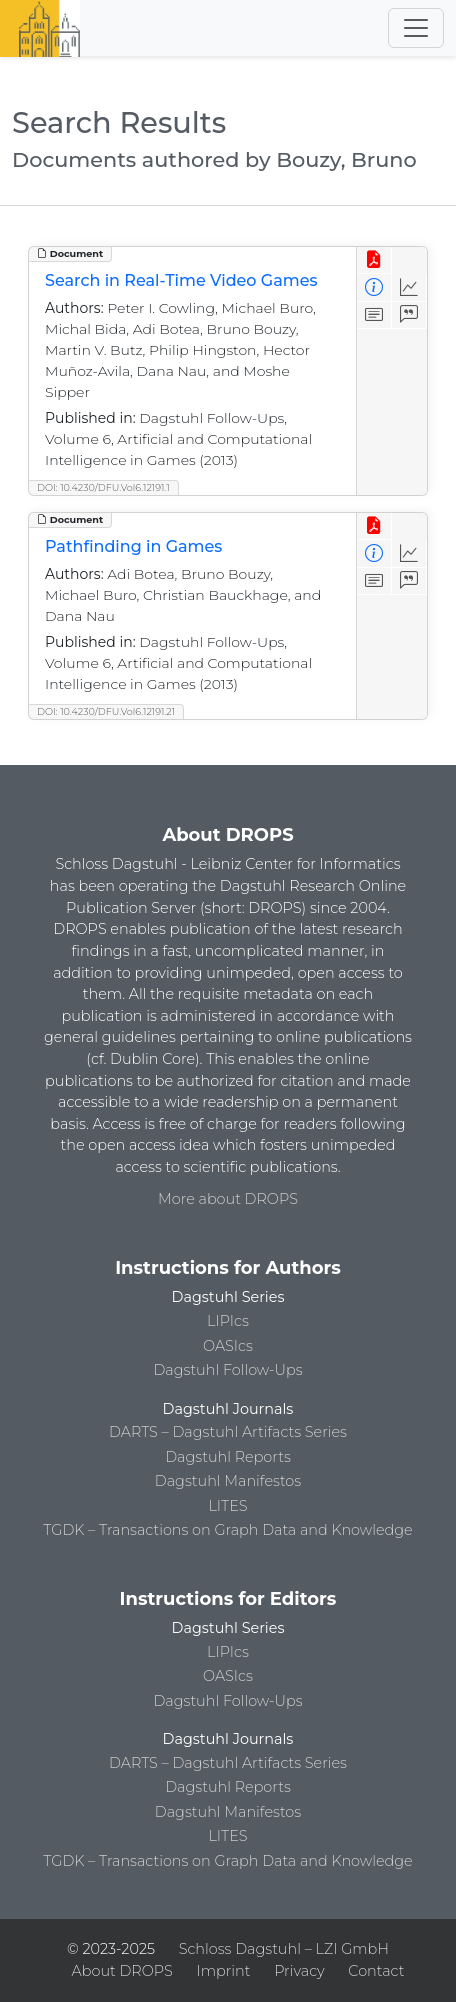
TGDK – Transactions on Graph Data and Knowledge (227, 1530)
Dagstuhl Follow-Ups (227, 1370)
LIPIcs (228, 1321)
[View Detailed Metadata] (374, 287)
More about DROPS (228, 1199)
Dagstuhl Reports (228, 1457)
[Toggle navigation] (416, 28)
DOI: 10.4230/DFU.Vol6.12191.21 (106, 711)
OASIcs (228, 1346)
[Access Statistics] (409, 287)
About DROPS (122, 1971)
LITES (227, 1506)
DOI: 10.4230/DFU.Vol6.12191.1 (103, 487)
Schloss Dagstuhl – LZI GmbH (284, 1949)
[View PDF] (374, 260)
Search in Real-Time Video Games (181, 280)
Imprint (224, 1971)
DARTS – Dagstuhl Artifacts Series (228, 1432)
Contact (376, 1971)
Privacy (299, 1971)
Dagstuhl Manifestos (228, 1481)
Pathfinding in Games (133, 546)
